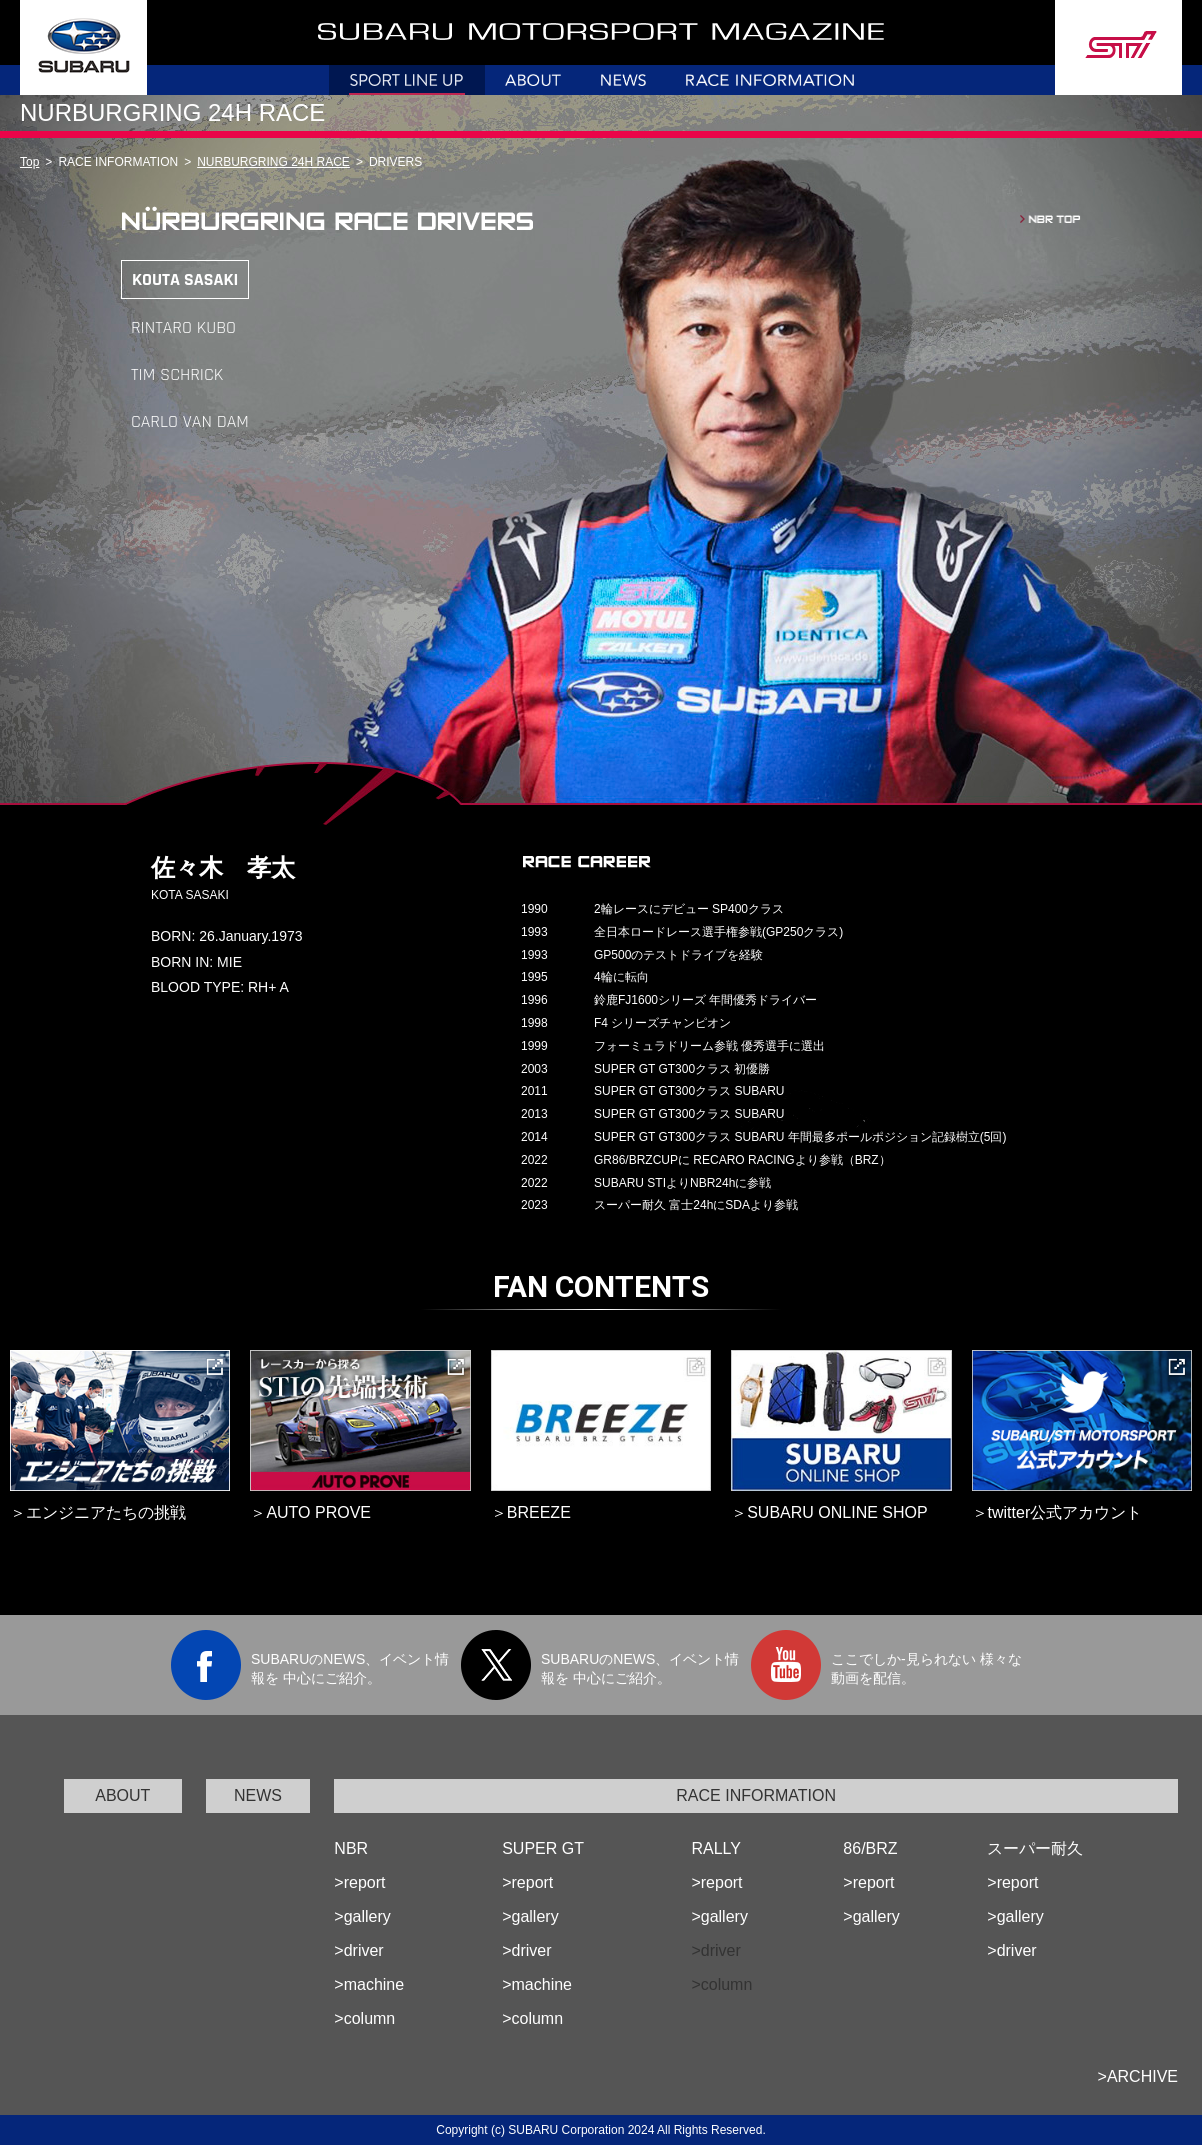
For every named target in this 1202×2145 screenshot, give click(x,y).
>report (359, 1882)
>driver (358, 1950)
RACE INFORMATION (756, 1795)
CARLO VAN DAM (190, 421)
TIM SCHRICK (177, 374)
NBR (351, 1848)
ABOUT (122, 1795)
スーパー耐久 (1035, 1848)
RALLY (716, 1848)
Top (29, 162)
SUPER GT (543, 1848)
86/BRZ (870, 1848)
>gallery (362, 1916)
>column (364, 2018)
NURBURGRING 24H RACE (273, 162)
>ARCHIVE (1138, 2076)
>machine (369, 1984)
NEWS (258, 1795)
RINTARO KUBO (183, 327)
